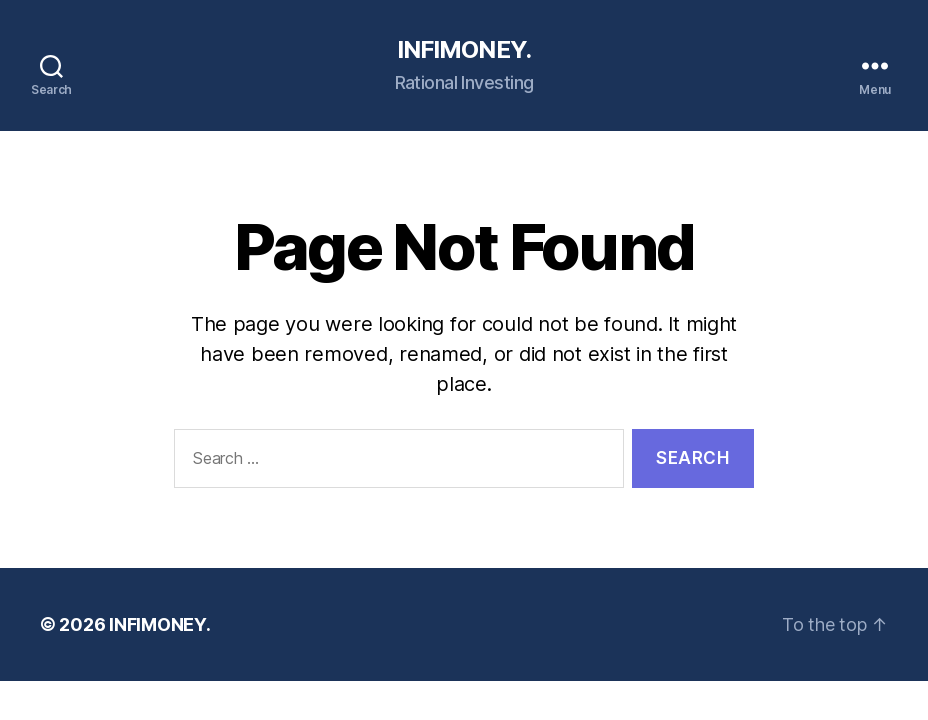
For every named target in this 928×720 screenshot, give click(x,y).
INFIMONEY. (463, 50)
